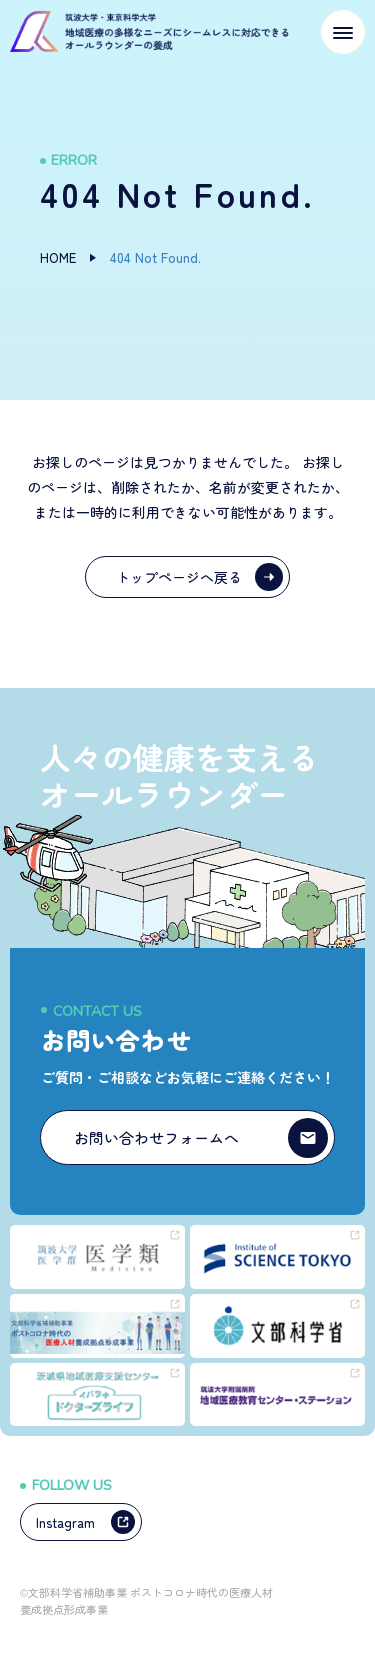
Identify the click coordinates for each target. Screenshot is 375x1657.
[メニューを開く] (343, 32)
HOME (58, 257)
